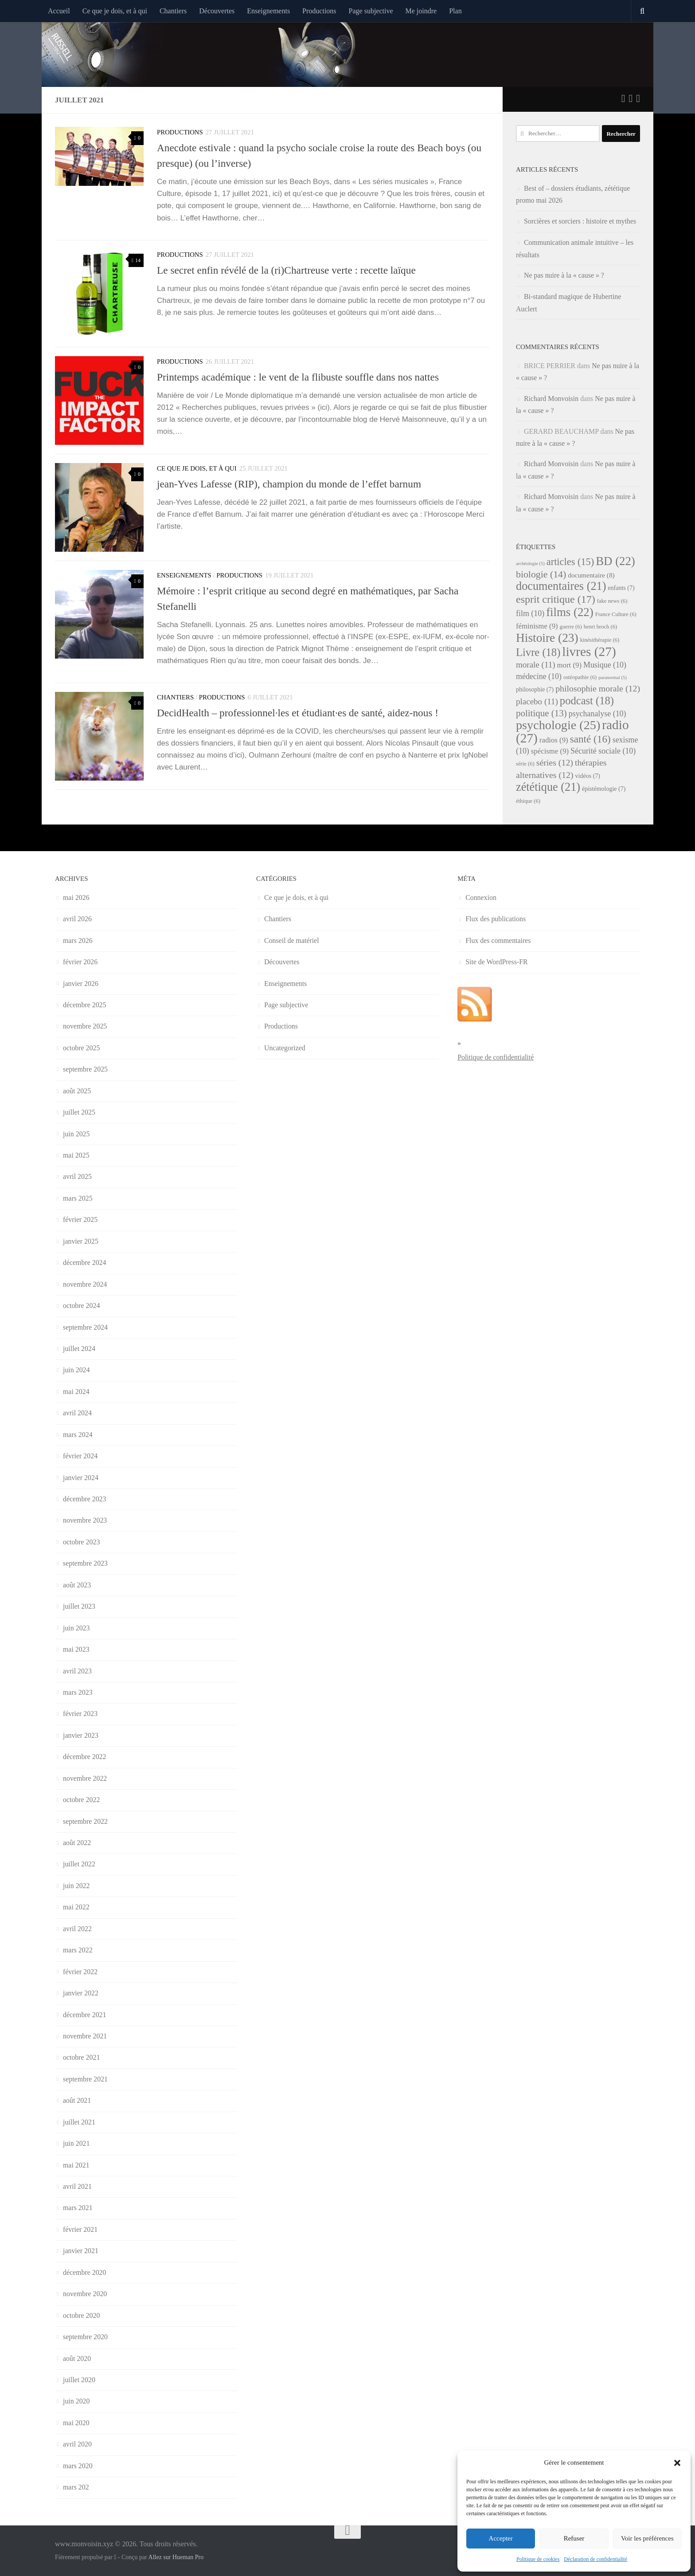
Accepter (501, 2538)
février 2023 (80, 1713)
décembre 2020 (84, 2272)
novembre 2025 (85, 1026)
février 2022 (80, 1971)
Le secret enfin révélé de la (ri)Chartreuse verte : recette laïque (286, 270)
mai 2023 (76, 1649)
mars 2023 (78, 1692)
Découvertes (216, 11)
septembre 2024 (85, 1327)
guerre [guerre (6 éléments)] (571, 627)
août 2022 (77, 1842)
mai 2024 (76, 1391)
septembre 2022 (85, 1821)
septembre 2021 (85, 2079)
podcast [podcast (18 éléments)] (587, 701)
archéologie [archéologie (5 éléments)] (530, 563)
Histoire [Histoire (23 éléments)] (547, 637)
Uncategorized (284, 1048)
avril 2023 (77, 1671)
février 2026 (80, 962)
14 (136, 260)
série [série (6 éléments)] (525, 764)
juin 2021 (76, 2143)
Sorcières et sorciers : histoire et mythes (580, 221)
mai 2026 (76, 897)
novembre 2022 (85, 1778)
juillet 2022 (79, 1864)
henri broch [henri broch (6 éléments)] (600, 627)
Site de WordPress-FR (496, 962)
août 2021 (77, 2100)
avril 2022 (77, 1928)
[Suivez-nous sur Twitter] (623, 98)
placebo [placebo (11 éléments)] (537, 701)
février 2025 (80, 1219)
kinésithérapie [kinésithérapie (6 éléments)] (600, 640)
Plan (455, 11)
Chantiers (173, 11)
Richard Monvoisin (551, 398)
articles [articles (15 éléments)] (570, 561)
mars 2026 (78, 940)
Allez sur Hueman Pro (176, 2557)
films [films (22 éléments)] (569, 612)
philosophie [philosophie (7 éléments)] (535, 689)
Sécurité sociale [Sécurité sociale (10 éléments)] (603, 750)
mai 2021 (76, 2165)
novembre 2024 (85, 1284)
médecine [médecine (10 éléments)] (539, 676)
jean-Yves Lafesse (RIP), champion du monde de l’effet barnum (289, 484)
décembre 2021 (84, 2014)
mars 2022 (78, 1950)
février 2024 (80, 1456)
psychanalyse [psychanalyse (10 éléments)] (597, 713)
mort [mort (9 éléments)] (569, 665)
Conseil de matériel (291, 940)
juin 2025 (76, 1134)
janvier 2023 (80, 1735)
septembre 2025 (85, 1069)
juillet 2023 (79, 1606)
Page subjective (371, 11)
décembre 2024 (84, 1262)
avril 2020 (77, 2444)
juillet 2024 (79, 1348)
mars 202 (76, 2487)
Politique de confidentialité (495, 1057)
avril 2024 (77, 1413)
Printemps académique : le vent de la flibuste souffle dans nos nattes (298, 377)
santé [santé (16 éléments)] (590, 739)
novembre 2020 (85, 2293)
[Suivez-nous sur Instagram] (638, 98)
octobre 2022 (81, 1799)
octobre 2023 (81, 1542)
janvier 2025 (80, 1241)
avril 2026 (77, 919)
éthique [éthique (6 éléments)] (528, 801)
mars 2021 (78, 2207)
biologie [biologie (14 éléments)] (541, 574)
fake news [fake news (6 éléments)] (612, 601)
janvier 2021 (80, 2250)
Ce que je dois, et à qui (114, 11)
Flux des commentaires (498, 940)
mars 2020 (78, 2466)
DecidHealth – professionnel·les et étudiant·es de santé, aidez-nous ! (297, 713)
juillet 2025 (79, 1112)
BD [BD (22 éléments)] (615, 561)
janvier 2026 (80, 983)
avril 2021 (77, 2186)
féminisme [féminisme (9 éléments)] (537, 626)
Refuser (574, 2538)
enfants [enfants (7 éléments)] (621, 588)
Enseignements (268, 11)
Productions (319, 11)
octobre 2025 (81, 1048)
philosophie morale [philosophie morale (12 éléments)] (597, 688)
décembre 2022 (84, 1756)
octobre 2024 (81, 1305)
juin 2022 (76, 1885)
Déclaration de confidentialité (595, 2559)
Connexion (480, 897)
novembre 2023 (85, 1520)
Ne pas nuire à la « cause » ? (564, 275)
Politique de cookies (537, 2559)
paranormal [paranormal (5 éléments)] (612, 677)
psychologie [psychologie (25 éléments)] (558, 725)
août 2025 (77, 1091)
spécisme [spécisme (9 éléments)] (550, 751)
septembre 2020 (85, 2336)
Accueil (59, 11)
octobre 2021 (81, 2057)
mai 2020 (76, 2423)
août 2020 (77, 2358)
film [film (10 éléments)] (530, 613)
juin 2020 (76, 2401)
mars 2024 (78, 1434)
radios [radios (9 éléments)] (553, 740)
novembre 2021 (85, 2036)
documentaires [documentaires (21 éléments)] (561, 586)
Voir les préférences (647, 2538)
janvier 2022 (80, 1993)
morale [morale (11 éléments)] (535, 664)
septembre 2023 (85, 1563)
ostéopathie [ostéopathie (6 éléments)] (580, 677)
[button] (677, 2462)
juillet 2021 (79, 2122)
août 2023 (77, 1585)
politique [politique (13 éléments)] (541, 713)
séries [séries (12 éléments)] (554, 762)
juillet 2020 (79, 2380)
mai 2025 (76, 1155)
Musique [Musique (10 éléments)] (604, 664)
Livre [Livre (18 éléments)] (538, 652)
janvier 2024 (80, 1477)
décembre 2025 (84, 1005)
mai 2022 (76, 1907)
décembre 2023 (84, 1499)
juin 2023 (76, 1628)
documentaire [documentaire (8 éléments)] (591, 575)
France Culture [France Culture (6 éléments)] (615, 614)
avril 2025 (77, 1176)
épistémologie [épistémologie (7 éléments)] (603, 788)
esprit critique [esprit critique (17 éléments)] (555, 599)
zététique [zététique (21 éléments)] (548, 787)
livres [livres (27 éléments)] (589, 651)
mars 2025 (78, 1198)
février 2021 (80, 2229)
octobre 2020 (81, 2315)
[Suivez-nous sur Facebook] (631, 98)
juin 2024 (76, 1370)
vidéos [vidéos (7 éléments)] (587, 776)
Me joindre (421, 11)
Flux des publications (495, 919)
